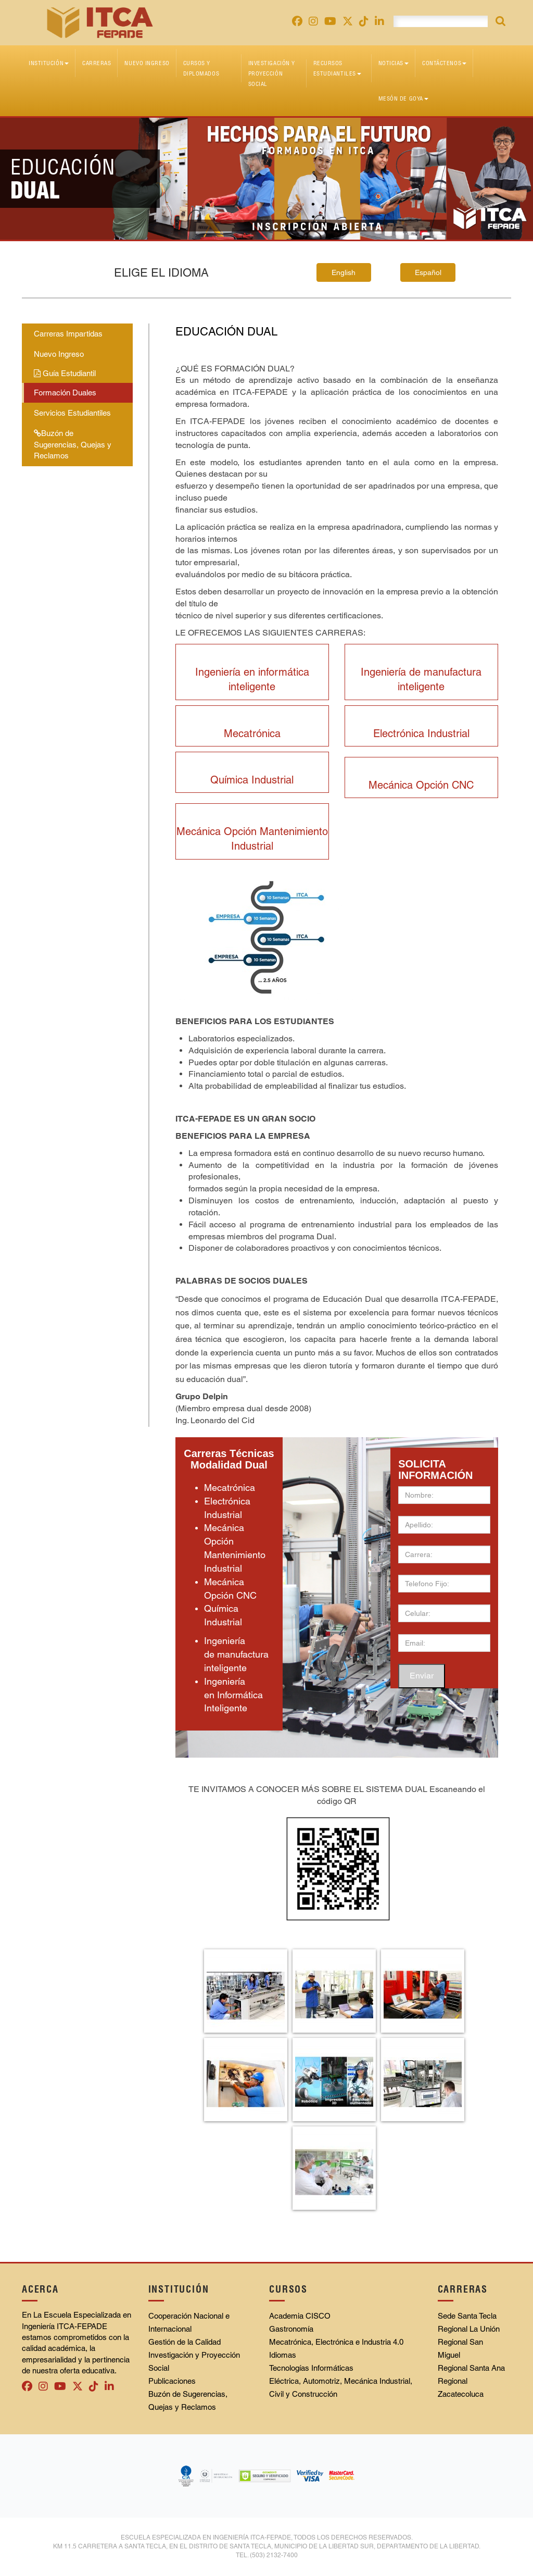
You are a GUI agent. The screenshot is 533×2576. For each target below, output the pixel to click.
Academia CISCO (300, 2315)
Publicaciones (172, 2380)
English (344, 272)
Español (428, 272)
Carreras (96, 63)
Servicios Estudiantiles (72, 412)
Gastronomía (291, 2328)
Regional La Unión (469, 2328)
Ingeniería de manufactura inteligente (236, 1654)
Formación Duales (65, 392)
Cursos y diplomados (201, 68)
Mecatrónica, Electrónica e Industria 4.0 (336, 2341)
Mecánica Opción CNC (421, 785)
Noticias (393, 63)
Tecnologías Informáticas (311, 2367)
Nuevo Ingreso (146, 63)
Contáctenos (444, 63)
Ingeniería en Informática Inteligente (233, 1695)
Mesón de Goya (403, 98)
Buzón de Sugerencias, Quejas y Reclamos (72, 444)
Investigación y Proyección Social (271, 73)
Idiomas (282, 2354)
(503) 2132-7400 (274, 2555)
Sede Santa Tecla (467, 2315)
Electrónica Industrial (421, 733)
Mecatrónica (252, 733)
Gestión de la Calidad (184, 2341)
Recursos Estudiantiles (337, 68)
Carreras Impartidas (68, 333)
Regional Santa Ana (471, 2367)
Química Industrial (252, 780)
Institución (49, 63)
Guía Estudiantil (65, 373)
